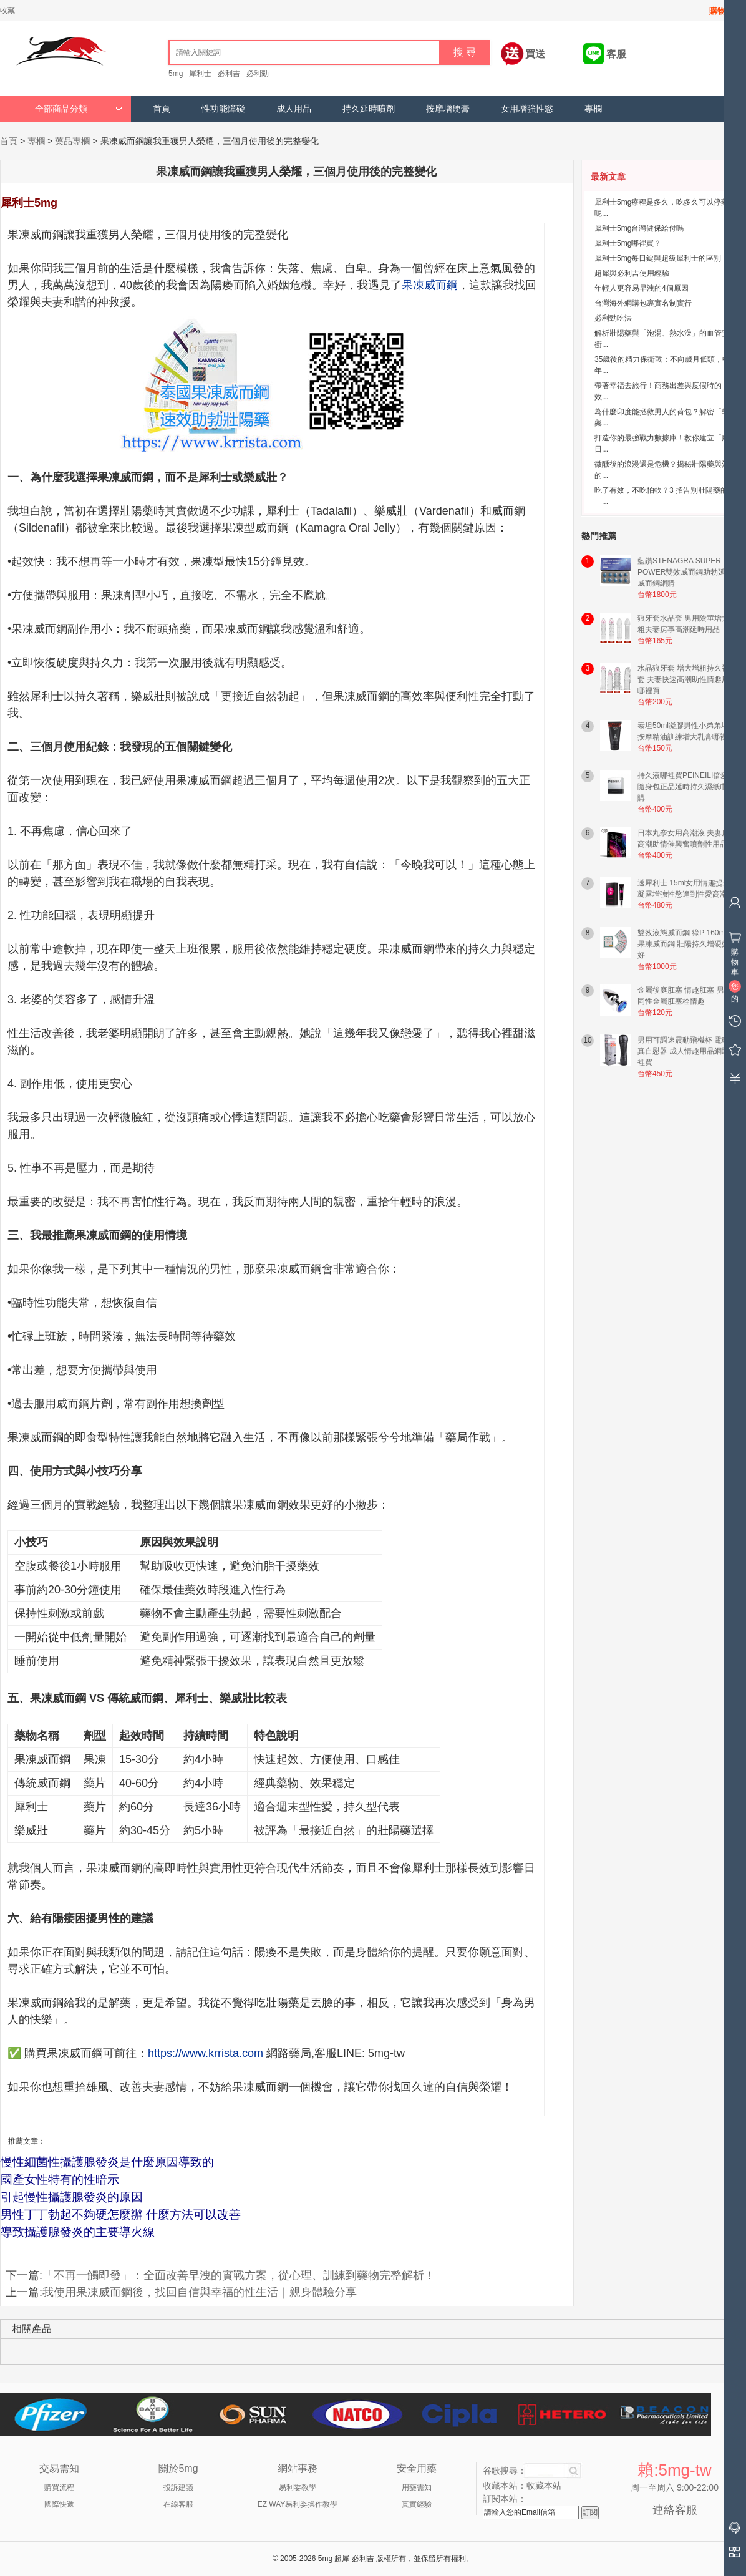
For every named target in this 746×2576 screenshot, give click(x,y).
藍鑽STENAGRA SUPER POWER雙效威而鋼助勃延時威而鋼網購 (685, 572)
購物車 (721, 11)
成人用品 (293, 109)
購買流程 (59, 2487)
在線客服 (178, 2504)
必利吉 (229, 73)
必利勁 (257, 73)
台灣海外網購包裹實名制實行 (643, 303)
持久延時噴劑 (368, 109)
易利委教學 (297, 2487)
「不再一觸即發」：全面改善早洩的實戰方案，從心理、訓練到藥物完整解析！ (238, 2275)
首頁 (161, 109)
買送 (535, 54)
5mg (175, 73)
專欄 (593, 109)
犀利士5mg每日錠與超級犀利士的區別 (657, 258)
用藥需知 (417, 2487)
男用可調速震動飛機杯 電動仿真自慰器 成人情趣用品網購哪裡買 (687, 1051)
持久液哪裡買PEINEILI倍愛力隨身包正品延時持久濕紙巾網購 (686, 786)
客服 (616, 54)
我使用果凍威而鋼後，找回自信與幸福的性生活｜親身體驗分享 (199, 2292)
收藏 (7, 10)
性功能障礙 (223, 109)
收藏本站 (543, 2486)
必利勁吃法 (613, 318)
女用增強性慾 (527, 109)
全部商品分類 (78, 109)
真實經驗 (417, 2504)
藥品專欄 (72, 141)
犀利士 (200, 73)
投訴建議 (178, 2487)
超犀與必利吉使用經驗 (631, 273)
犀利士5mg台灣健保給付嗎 (639, 228)
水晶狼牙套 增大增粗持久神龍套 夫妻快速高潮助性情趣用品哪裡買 (687, 679)
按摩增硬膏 (448, 109)
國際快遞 (59, 2504)
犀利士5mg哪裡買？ (627, 243)
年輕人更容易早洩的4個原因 (641, 288)
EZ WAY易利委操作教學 (298, 2504)
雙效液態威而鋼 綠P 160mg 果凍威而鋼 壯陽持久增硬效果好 (687, 944)
